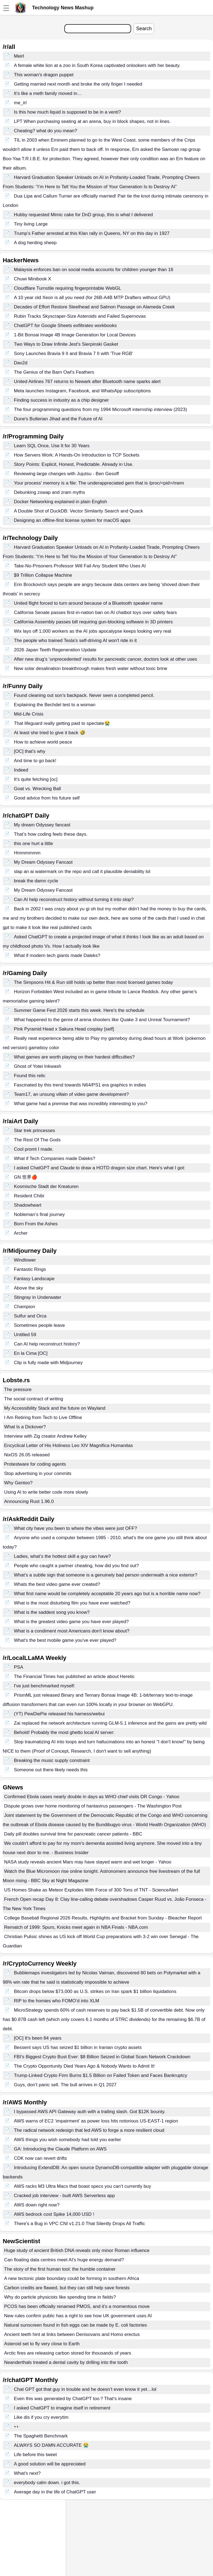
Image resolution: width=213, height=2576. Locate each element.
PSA (18, 1667)
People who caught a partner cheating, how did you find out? (76, 1565)
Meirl (19, 56)
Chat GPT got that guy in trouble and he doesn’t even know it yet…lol (85, 2389)
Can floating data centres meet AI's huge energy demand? (64, 2259)
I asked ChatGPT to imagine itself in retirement (62, 2408)
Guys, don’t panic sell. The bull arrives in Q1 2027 (65, 2084)
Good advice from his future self (47, 798)
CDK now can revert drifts (40, 2158)
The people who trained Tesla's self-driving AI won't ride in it (75, 640)
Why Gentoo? (18, 1482)
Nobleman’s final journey (39, 1214)
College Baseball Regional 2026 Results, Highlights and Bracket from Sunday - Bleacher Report (103, 1918)
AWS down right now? (37, 2205)
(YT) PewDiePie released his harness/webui (59, 1713)
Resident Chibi (29, 1195)
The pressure (17, 1389)
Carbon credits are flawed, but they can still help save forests (66, 2287)
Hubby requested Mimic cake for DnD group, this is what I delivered (83, 214)
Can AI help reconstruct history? (47, 1344)
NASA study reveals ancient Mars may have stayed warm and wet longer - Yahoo (87, 1862)
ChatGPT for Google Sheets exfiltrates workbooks (65, 325)
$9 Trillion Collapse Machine (43, 575)
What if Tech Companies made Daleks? (54, 1158)
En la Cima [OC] (31, 1353)
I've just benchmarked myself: (44, 1685)
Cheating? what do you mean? (45, 130)
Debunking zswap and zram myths (49, 492)
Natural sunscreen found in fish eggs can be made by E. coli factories (75, 2325)
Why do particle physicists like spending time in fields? (60, 2297)
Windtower (25, 1260)
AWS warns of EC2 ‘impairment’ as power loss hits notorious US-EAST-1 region (96, 2121)
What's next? (27, 2473)
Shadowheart (27, 1205)
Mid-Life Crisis (29, 714)
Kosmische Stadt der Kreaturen (46, 1186)
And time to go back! (35, 760)
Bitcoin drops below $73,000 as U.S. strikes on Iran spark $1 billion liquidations (95, 1991)
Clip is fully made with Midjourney (48, 1362)
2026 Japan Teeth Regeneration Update (55, 649)
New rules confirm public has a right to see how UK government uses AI (78, 2315)
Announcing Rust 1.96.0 (29, 1501)
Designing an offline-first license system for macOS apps (72, 520)
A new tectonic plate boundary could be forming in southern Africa (71, 2278)
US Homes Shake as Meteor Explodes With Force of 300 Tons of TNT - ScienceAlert (91, 1890)
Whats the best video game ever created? (57, 1584)
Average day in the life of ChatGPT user (55, 2492)
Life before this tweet (35, 2454)
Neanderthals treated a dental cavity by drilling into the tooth (66, 2362)
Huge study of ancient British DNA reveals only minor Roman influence (76, 2250)
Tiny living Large (31, 224)
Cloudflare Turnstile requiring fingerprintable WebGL (67, 288)
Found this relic (29, 1075)
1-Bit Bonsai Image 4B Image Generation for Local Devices (75, 334)
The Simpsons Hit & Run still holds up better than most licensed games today (93, 982)
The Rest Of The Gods (37, 1139)
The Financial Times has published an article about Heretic (74, 1676)
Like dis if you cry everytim (41, 2417)
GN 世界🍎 (25, 1177)
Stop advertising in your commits (37, 1473)
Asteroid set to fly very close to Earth (42, 2343)
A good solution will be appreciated (50, 2464)
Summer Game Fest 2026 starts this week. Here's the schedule (79, 1010)
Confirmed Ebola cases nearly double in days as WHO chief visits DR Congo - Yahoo (91, 1796)
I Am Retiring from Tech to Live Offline (43, 1417)
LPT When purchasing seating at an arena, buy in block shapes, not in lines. (92, 121)
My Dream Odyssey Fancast (43, 862)
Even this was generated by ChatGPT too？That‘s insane (73, 2398)
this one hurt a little (33, 843)
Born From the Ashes (36, 1223)
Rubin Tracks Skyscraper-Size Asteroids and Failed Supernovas (80, 316)
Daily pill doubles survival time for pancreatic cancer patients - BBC (73, 1834)
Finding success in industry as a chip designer (61, 400)
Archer (21, 1233)
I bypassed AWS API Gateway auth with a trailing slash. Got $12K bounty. (90, 2111)
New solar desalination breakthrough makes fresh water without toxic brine (90, 668)
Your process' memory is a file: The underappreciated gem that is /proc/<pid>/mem (99, 483)
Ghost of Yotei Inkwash (37, 1066)
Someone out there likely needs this (51, 1769)
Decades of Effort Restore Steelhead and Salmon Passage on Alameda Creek (94, 306)
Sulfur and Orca (30, 1316)
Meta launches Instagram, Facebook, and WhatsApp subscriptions (82, 390)
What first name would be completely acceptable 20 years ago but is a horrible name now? (107, 1593)
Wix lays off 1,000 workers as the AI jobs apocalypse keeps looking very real (92, 631)
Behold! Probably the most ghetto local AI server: (64, 1732)
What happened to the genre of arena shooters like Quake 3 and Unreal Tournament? (102, 1019)
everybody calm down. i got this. (47, 2482)
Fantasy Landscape (34, 1278)
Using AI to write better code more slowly (46, 1492)
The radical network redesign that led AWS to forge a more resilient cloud (89, 2130)
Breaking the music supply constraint (52, 1760)
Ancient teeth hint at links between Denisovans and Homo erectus (72, 2334)
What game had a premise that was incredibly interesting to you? (81, 1103)
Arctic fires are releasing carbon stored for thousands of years (67, 2353)
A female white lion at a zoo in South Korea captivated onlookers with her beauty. (97, 65)
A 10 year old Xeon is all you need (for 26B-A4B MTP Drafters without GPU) (92, 297)
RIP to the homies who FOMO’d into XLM (56, 2000)
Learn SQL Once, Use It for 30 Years (52, 445)
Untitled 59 (25, 1334)
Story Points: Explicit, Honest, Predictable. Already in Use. (74, 464)
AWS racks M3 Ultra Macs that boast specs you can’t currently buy (82, 2186)
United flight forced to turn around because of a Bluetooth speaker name (88, 603)
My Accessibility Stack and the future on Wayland (54, 1408)
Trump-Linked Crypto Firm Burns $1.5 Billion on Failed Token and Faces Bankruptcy (100, 2075)
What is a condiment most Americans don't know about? (71, 1631)
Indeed (21, 770)
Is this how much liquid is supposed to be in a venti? (67, 112)
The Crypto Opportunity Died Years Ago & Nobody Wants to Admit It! (84, 2066)
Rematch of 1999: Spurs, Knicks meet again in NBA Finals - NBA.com (76, 1927)
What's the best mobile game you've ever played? (65, 1640)
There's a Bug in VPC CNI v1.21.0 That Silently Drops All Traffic (79, 2223)
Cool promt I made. (34, 1149)
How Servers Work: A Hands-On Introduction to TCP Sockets (76, 455)
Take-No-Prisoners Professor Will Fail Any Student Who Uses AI (80, 565)
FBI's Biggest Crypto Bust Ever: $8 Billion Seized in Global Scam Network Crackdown (102, 2056)
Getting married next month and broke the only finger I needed (78, 84)
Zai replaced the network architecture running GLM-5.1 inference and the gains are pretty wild (110, 1723)
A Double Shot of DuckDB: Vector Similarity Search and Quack (78, 511)
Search (144, 28)
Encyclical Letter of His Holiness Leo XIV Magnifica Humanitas (68, 1445)
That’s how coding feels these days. (51, 834)
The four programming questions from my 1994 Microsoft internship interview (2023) (100, 409)
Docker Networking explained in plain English (60, 501)
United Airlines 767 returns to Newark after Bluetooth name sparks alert (87, 381)
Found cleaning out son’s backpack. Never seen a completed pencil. (84, 695)
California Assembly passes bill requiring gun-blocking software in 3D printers (93, 621)
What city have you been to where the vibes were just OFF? (75, 1528)
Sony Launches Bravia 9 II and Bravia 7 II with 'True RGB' (73, 353)
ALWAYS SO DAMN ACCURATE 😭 (51, 2445)
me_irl (20, 102)
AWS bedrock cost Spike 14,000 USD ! (54, 2214)
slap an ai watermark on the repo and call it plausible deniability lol (82, 871)
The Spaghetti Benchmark (41, 2436)
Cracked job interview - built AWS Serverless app (64, 2195)
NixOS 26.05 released (27, 1454)
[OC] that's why (29, 751)
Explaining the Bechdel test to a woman (55, 704)
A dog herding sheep (35, 242)
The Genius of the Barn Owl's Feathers (54, 372)
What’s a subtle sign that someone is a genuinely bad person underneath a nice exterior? (105, 1575)
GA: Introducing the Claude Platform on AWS (60, 2149)
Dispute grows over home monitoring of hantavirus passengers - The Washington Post (93, 1806)
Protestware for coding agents (35, 1464)
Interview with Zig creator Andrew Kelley (45, 1436)
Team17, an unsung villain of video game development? (71, 1094)
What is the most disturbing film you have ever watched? (72, 1603)
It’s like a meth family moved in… (48, 93)
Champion (24, 1306)
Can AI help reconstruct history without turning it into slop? (74, 899)
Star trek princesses (34, 1130)
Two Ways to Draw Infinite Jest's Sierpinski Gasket (66, 344)
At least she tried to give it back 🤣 (49, 732)
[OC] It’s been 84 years (38, 2038)
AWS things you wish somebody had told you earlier (67, 2139)
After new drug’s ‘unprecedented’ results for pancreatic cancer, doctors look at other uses (105, 659)
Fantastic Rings (30, 1269)
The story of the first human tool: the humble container (60, 2269)
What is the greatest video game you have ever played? (71, 1621)
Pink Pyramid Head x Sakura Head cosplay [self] (64, 1029)
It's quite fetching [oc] (35, 779)
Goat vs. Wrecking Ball (37, 788)
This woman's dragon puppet (44, 74)
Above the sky (28, 1288)
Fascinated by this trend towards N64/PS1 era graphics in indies (80, 1085)
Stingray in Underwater (37, 1297)
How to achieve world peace (43, 742)
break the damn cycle (36, 880)
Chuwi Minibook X (32, 278)
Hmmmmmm (27, 852)
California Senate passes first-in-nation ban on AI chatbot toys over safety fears (95, 612)
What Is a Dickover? (25, 1426)
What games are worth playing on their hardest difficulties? (74, 1057)
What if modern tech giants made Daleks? (57, 955)
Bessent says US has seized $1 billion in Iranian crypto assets (78, 2047)
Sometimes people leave (39, 1325)
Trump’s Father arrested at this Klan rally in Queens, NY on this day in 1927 (92, 233)
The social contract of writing (33, 1398)
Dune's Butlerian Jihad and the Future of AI (58, 418)
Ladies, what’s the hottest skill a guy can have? (62, 1556)
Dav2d (20, 362)
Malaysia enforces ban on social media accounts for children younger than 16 (93, 269)
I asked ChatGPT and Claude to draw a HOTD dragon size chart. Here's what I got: (99, 1167)
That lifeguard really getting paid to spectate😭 (62, 723)
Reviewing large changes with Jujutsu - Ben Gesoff (66, 473)
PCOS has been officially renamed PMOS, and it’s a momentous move (76, 2306)
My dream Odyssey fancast (42, 824)
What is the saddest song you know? (52, 1612)
